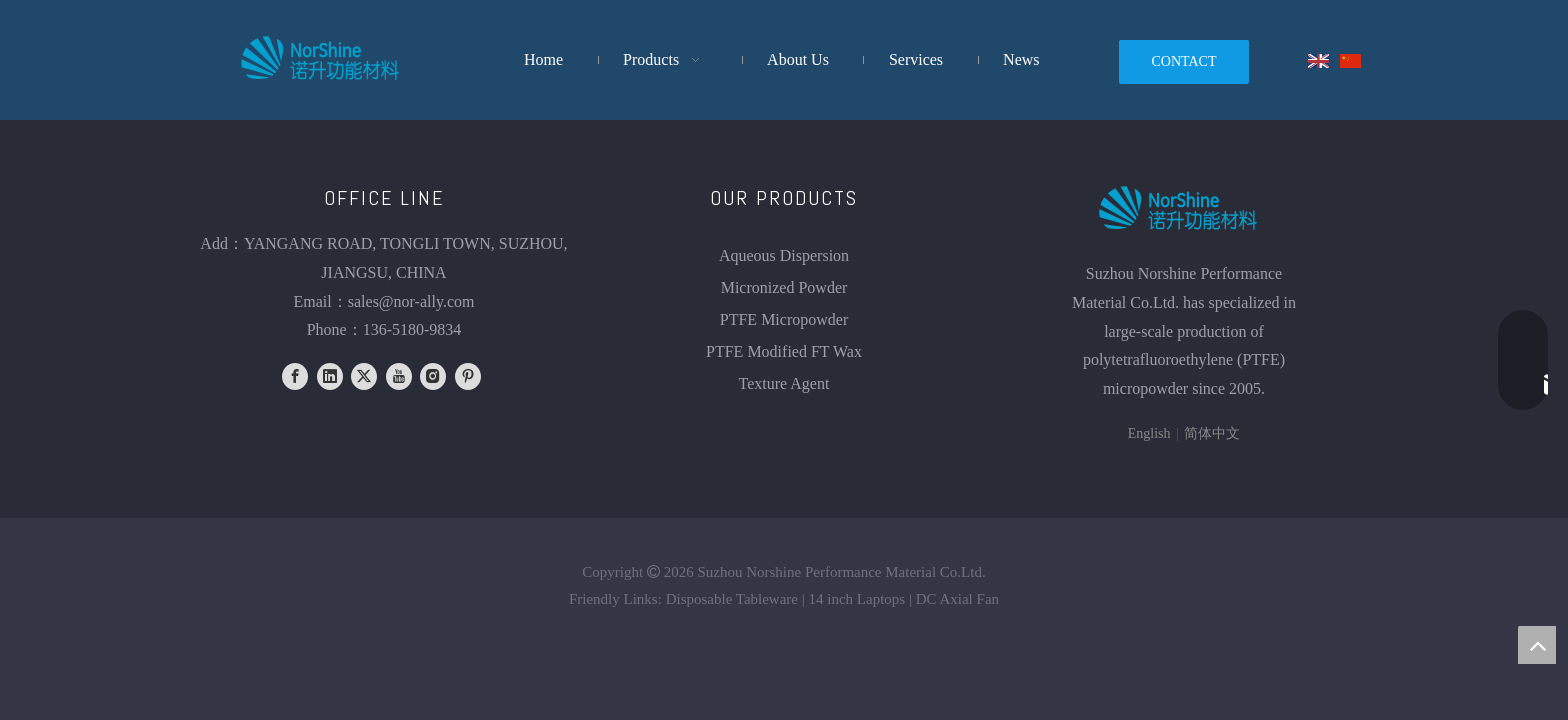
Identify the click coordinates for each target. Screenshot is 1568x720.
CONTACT (1184, 61)
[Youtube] (399, 376)
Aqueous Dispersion (784, 255)
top (1537, 645)
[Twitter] (364, 376)
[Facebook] (295, 376)
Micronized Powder (784, 287)
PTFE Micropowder (784, 319)
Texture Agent (784, 383)
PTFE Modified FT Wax (784, 351)
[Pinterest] (468, 376)
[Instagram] (433, 376)
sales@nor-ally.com (411, 301)
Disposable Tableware (732, 599)
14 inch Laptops (857, 599)
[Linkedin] (330, 376)
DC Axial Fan (957, 599)
